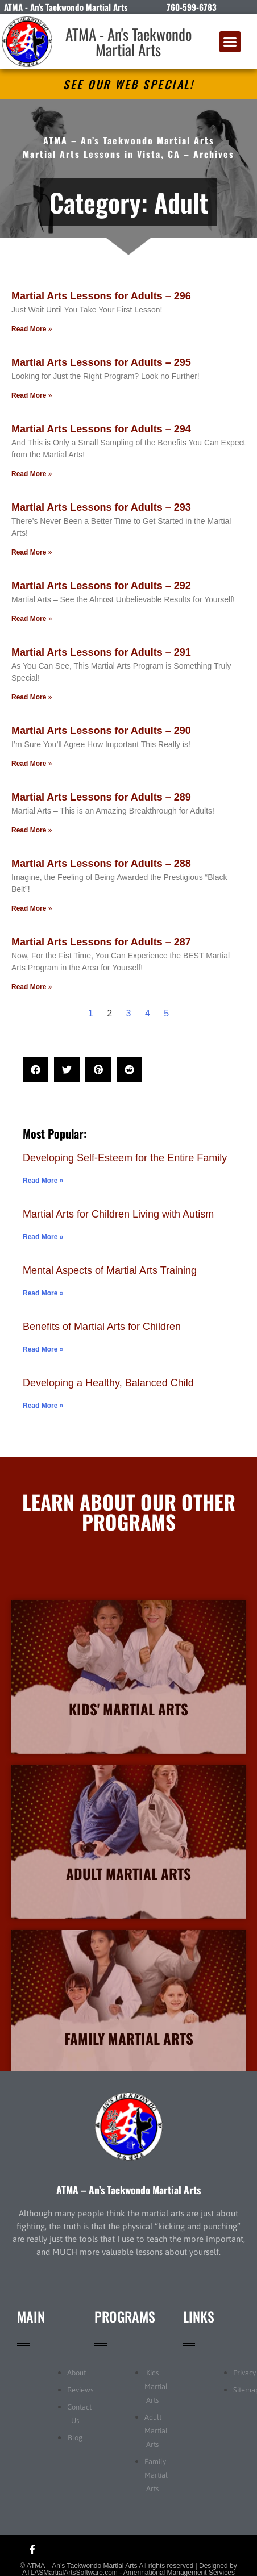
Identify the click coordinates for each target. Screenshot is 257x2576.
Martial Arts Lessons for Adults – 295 (101, 362)
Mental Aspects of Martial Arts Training (110, 1270)
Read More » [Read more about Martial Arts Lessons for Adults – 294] (31, 474)
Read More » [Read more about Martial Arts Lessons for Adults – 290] (31, 764)
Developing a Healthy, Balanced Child (108, 1383)
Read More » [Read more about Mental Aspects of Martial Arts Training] (43, 1293)
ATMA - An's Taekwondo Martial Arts (128, 42)
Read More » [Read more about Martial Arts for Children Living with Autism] (43, 1237)
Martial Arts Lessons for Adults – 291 (101, 652)
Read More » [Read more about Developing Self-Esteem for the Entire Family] (43, 1181)
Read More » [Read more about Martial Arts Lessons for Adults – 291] (31, 697)
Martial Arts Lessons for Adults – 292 (101, 585)
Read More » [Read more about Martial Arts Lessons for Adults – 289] (31, 830)
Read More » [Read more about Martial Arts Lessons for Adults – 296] (31, 329)
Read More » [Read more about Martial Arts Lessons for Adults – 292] (31, 619)
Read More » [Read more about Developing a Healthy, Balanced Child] (43, 1406)
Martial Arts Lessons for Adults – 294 (101, 429)
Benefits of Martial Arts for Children (102, 1326)
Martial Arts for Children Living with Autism (118, 1214)
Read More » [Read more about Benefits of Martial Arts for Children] (43, 1349)
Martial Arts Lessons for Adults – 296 (101, 296)
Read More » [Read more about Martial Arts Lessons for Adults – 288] (31, 908)
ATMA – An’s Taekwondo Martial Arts (128, 2189)
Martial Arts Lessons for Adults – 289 (101, 797)
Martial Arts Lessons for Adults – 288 (101, 863)
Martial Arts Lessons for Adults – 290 (101, 730)
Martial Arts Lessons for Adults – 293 (101, 507)
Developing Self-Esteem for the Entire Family (125, 1158)
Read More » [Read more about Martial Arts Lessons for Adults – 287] (31, 987)
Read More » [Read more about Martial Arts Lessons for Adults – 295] (31, 395)
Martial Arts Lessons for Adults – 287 (101, 942)
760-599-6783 (192, 7)
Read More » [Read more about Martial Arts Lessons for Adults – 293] (31, 552)
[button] (230, 42)
